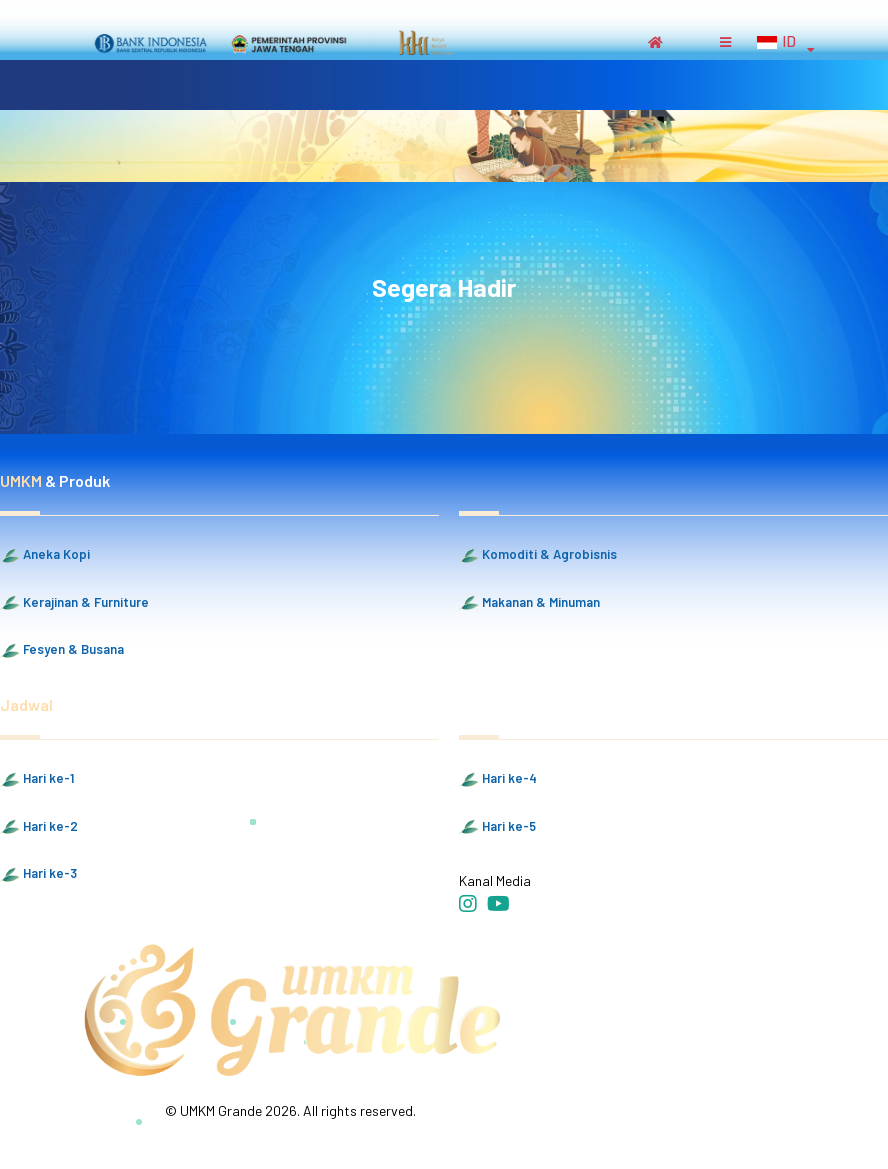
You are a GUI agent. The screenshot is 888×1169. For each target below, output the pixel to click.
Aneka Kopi (45, 555)
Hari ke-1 (37, 779)
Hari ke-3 (38, 874)
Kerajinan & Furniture (74, 603)
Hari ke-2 (39, 827)
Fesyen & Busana (62, 650)
